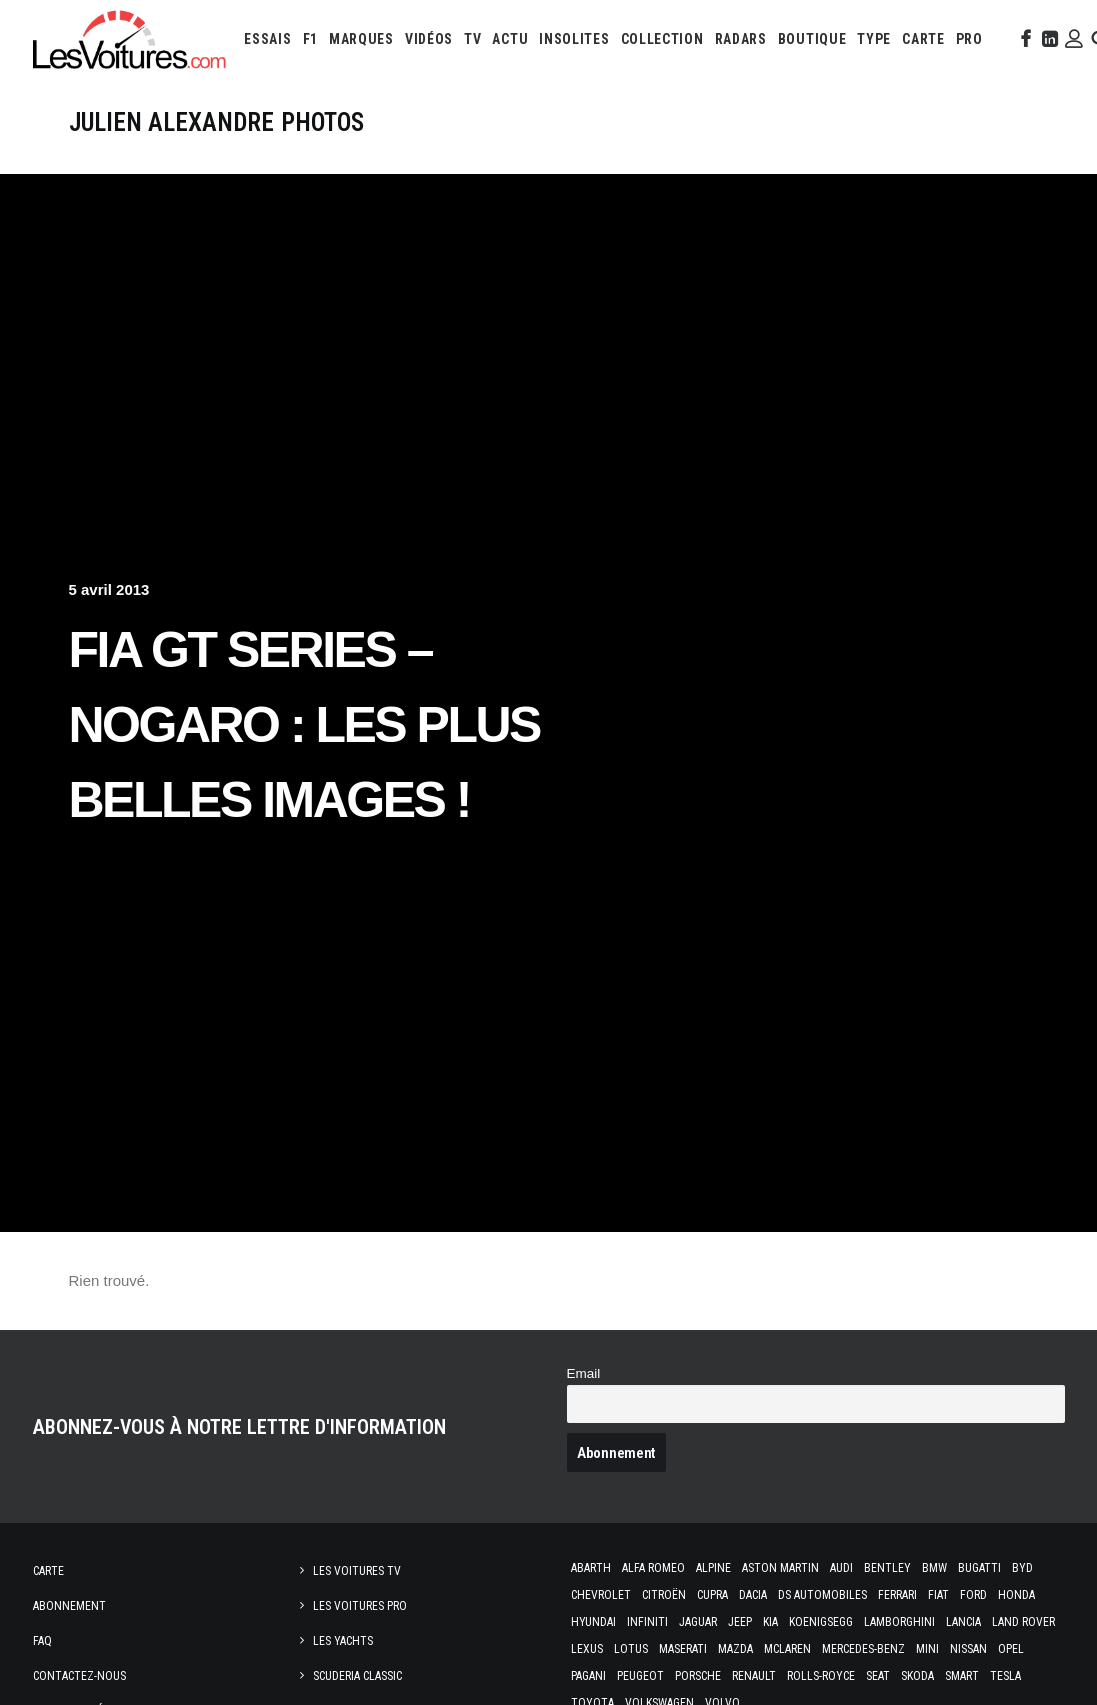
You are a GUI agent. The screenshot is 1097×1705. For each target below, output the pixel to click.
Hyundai (593, 1622)
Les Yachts (343, 1641)
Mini (927, 1649)
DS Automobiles (822, 1595)
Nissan (968, 1649)
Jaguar (698, 1622)
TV (472, 39)
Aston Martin (780, 1568)
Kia (770, 1622)
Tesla (1005, 1676)
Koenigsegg (821, 1622)
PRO (969, 39)
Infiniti (647, 1622)
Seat (878, 1676)
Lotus (631, 1649)
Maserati (683, 1649)
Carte (48, 1571)
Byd (1022, 1568)
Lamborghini (899, 1622)
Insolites (574, 39)
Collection (662, 39)
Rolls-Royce (821, 1676)
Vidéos (429, 39)
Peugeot (640, 1676)
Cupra (712, 1595)
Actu (510, 39)
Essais (267, 39)
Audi (841, 1568)
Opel (1011, 1649)
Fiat (938, 1595)
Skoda (917, 1676)
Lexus (587, 1649)
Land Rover (1023, 1622)
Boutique (812, 39)
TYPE (874, 39)
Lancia (963, 1622)
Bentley (887, 1568)
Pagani (588, 1676)
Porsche (698, 1676)
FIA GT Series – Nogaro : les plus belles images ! (304, 725)
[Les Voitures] (130, 39)
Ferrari (897, 1595)
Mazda (735, 1649)
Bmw (934, 1568)
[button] (1024, 39)
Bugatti (979, 1568)
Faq (42, 1641)
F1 (310, 39)
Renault (754, 1676)
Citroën (664, 1595)
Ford (973, 1595)
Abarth (591, 1568)
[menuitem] (267, 39)
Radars (741, 39)
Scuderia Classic (357, 1676)
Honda (1016, 1595)
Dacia (753, 1595)
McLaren (787, 1649)
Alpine (713, 1568)
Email (584, 1373)
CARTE (923, 39)
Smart (962, 1676)
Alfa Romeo (653, 1568)
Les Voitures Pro (360, 1606)
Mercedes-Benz (863, 1649)
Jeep (740, 1622)
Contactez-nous (79, 1676)
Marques (361, 39)
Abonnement (69, 1606)
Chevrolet (601, 1595)
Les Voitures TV (357, 1571)
